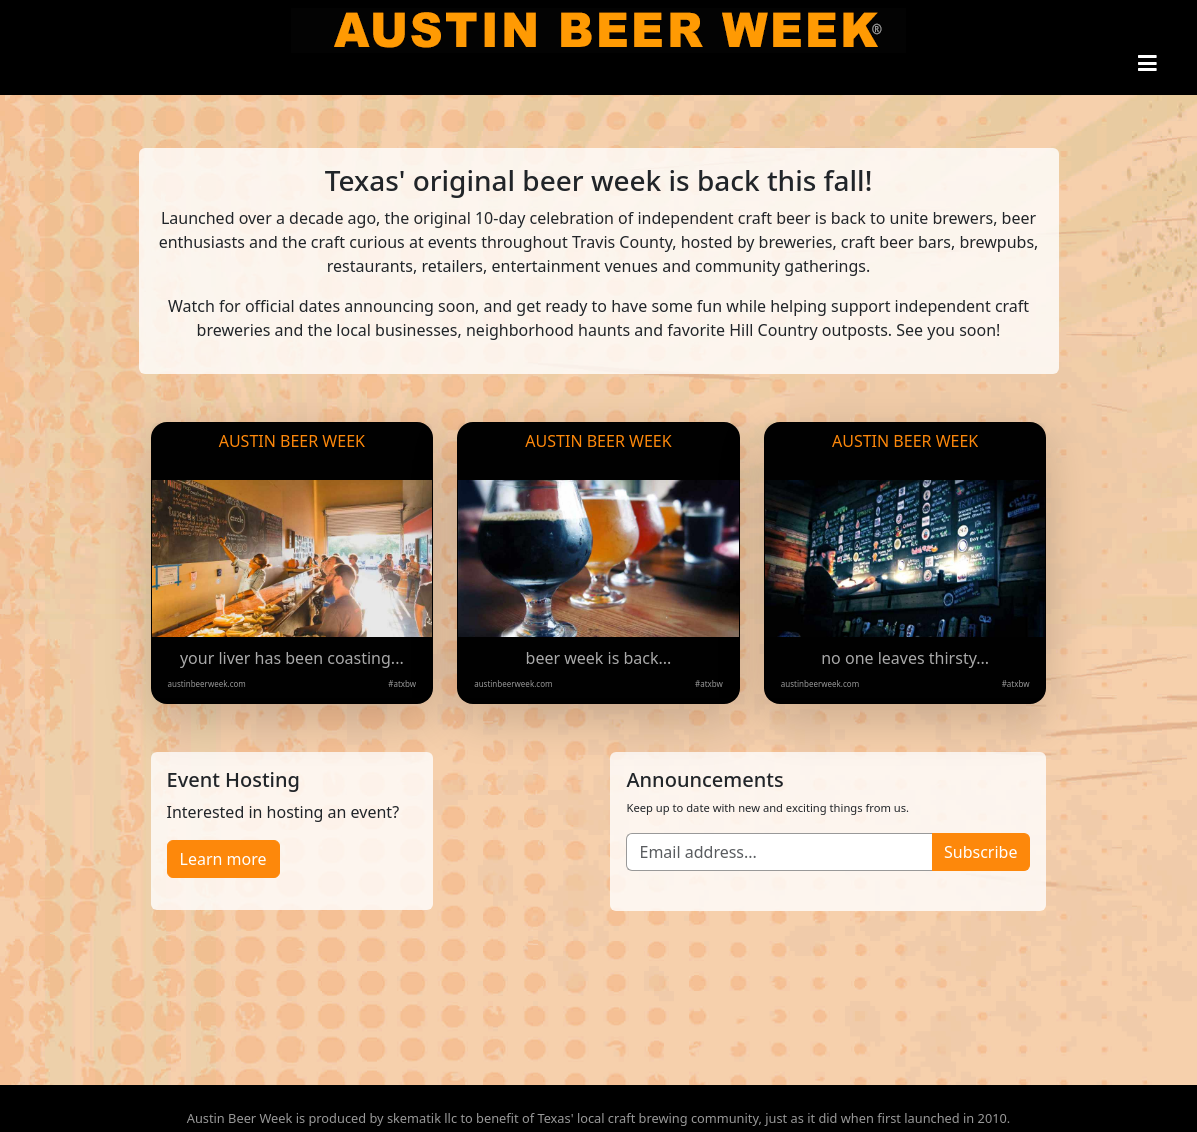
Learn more (223, 859)
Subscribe (980, 852)
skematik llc (422, 1118)
